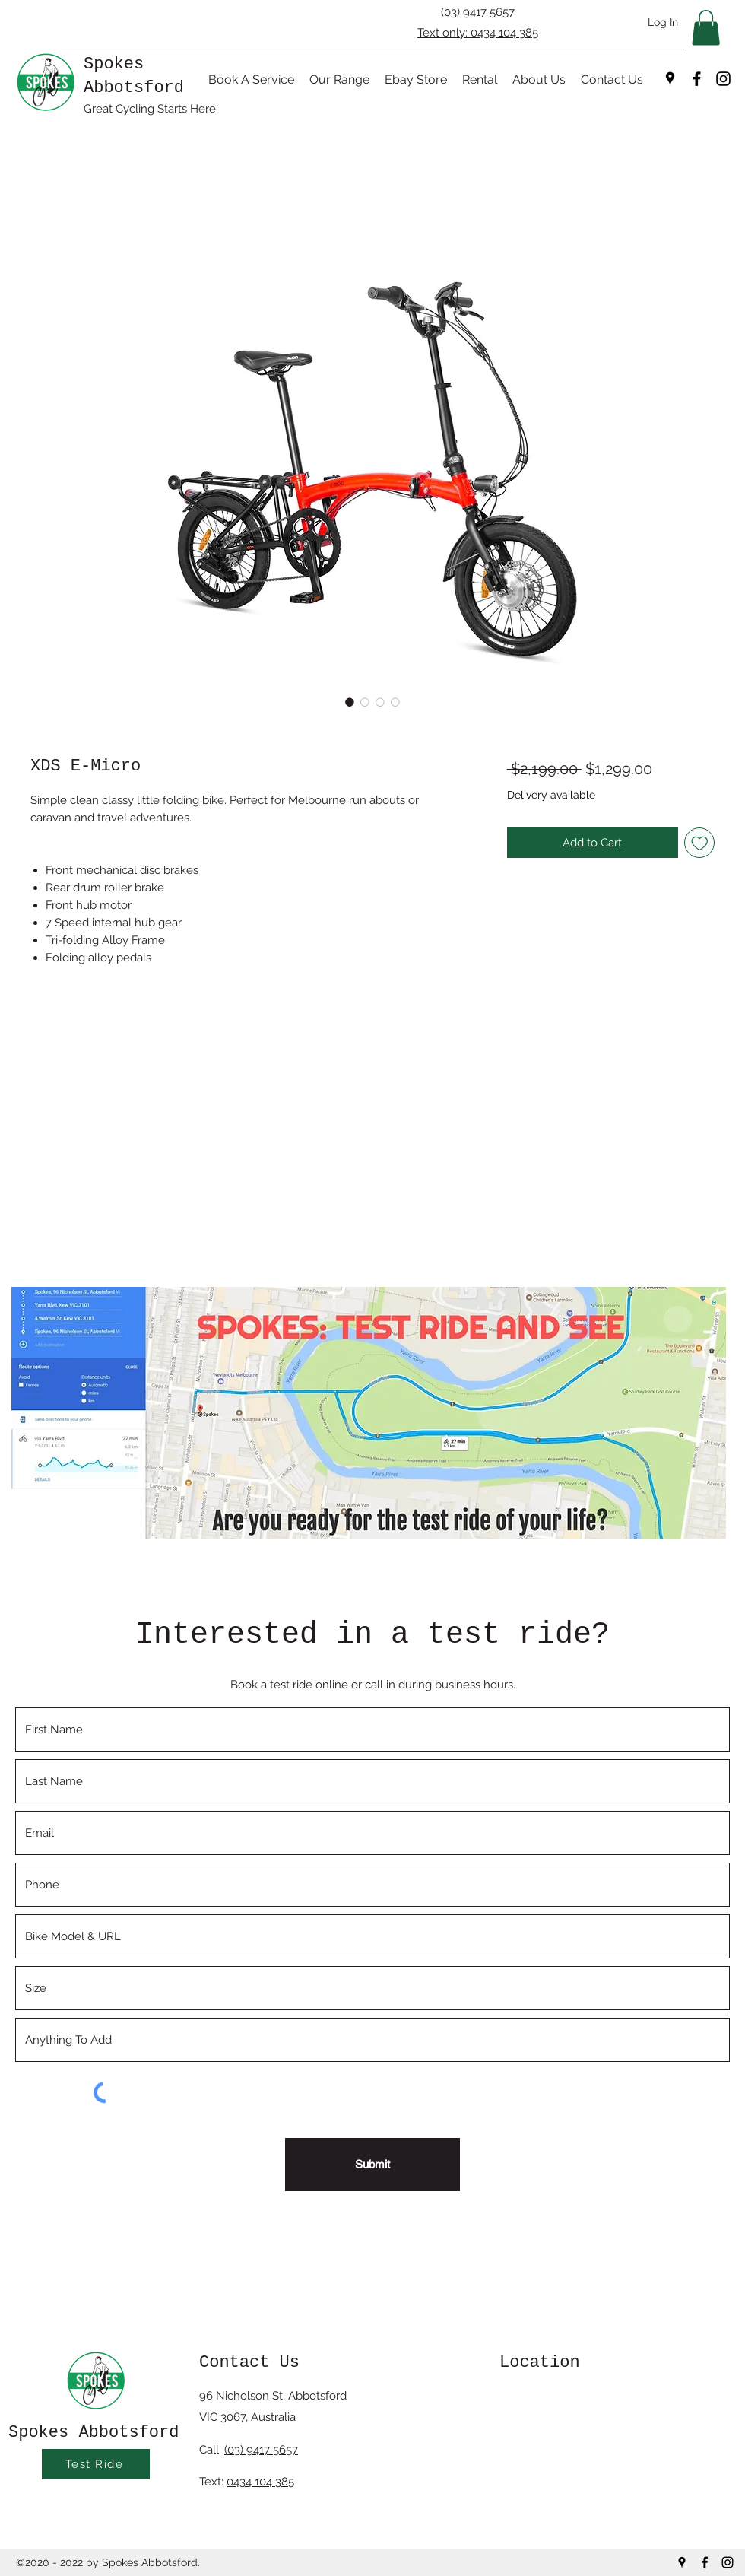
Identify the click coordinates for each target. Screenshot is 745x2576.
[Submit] (372, 2164)
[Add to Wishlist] (699, 843)
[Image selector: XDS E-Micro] (349, 702)
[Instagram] (723, 78)
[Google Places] (670, 78)
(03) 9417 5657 (478, 12)
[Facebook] (696, 78)
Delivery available (551, 795)
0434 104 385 (260, 2482)
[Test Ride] (96, 2464)
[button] (706, 28)
